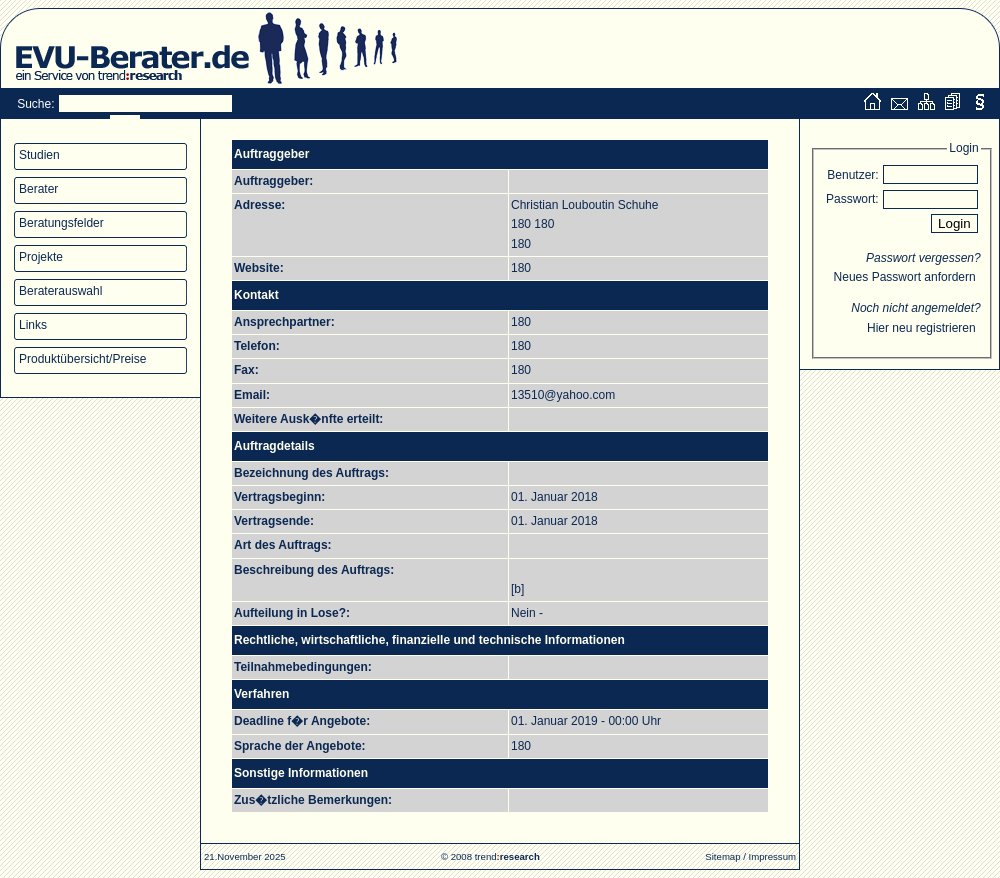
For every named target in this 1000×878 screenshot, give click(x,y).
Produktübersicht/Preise (82, 359)
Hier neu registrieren (921, 328)
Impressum (772, 856)
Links (33, 325)
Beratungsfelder (61, 223)
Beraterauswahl (60, 291)
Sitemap (722, 856)
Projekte (41, 257)
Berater (38, 189)
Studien (39, 155)
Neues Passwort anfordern (905, 277)
